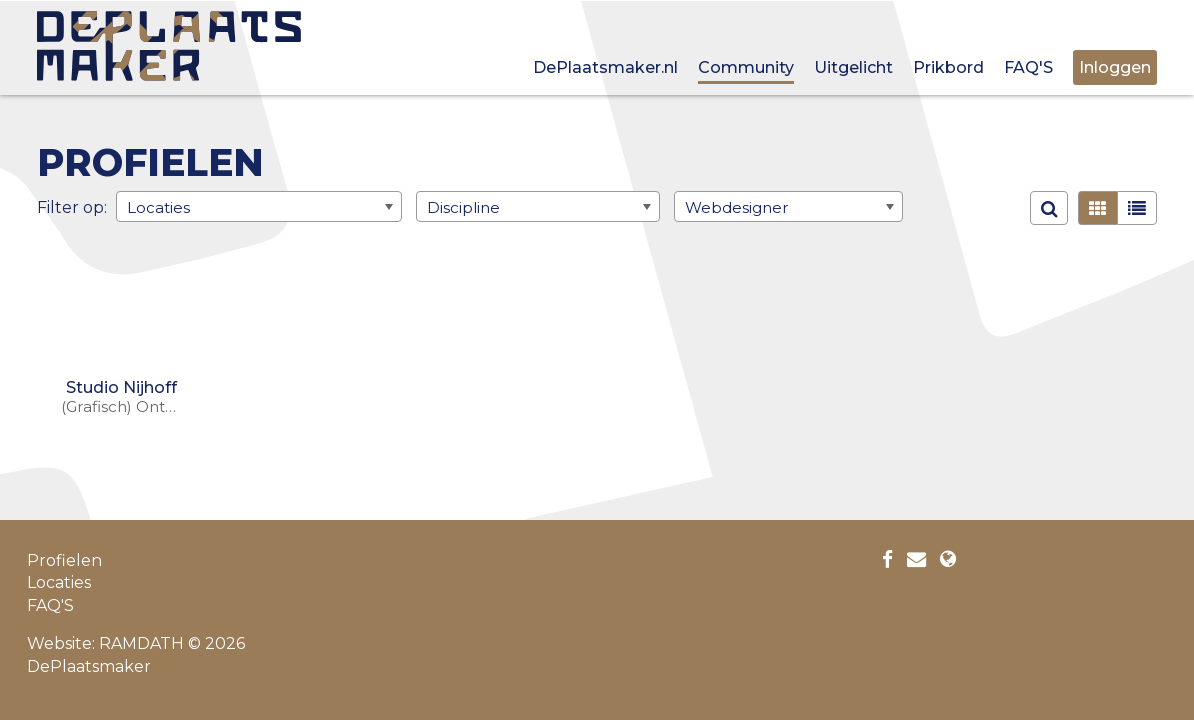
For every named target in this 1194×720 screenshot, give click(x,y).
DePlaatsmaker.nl (605, 67)
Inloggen (1115, 67)
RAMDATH (141, 643)
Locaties (59, 582)
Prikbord (948, 67)
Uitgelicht (853, 67)
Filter (58, 206)
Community (746, 67)
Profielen (64, 560)
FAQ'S (1028, 67)
